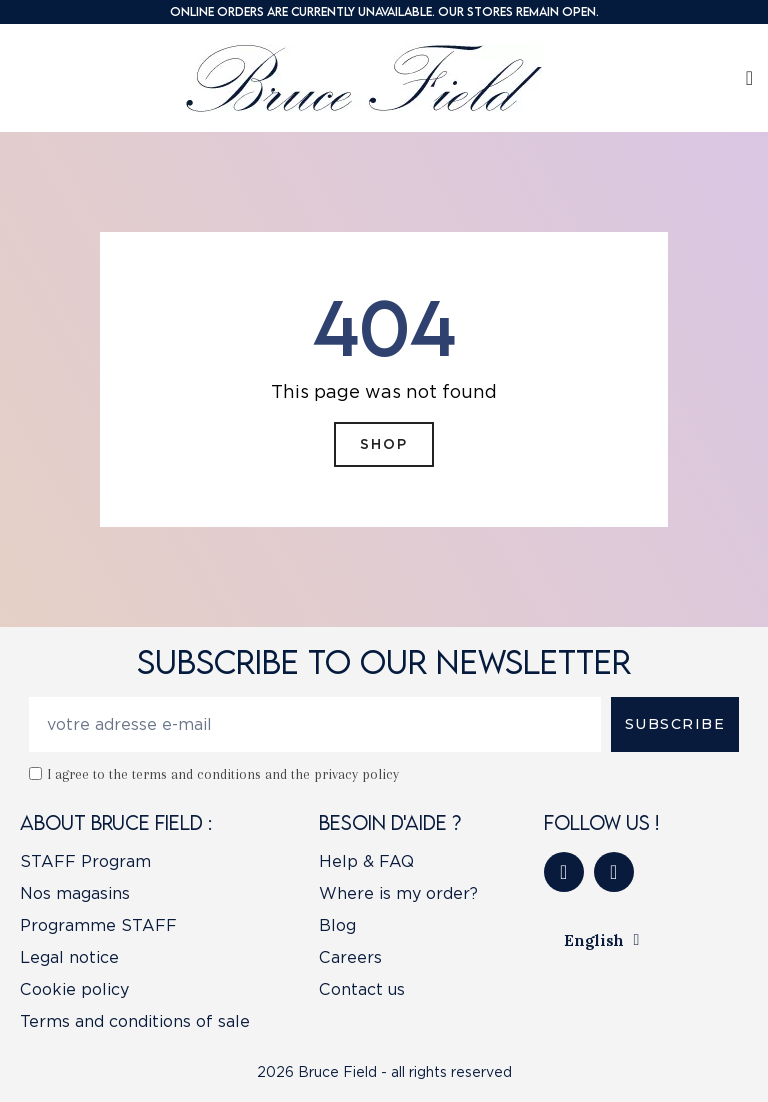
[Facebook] (564, 872)
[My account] (749, 78)
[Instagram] (614, 872)
